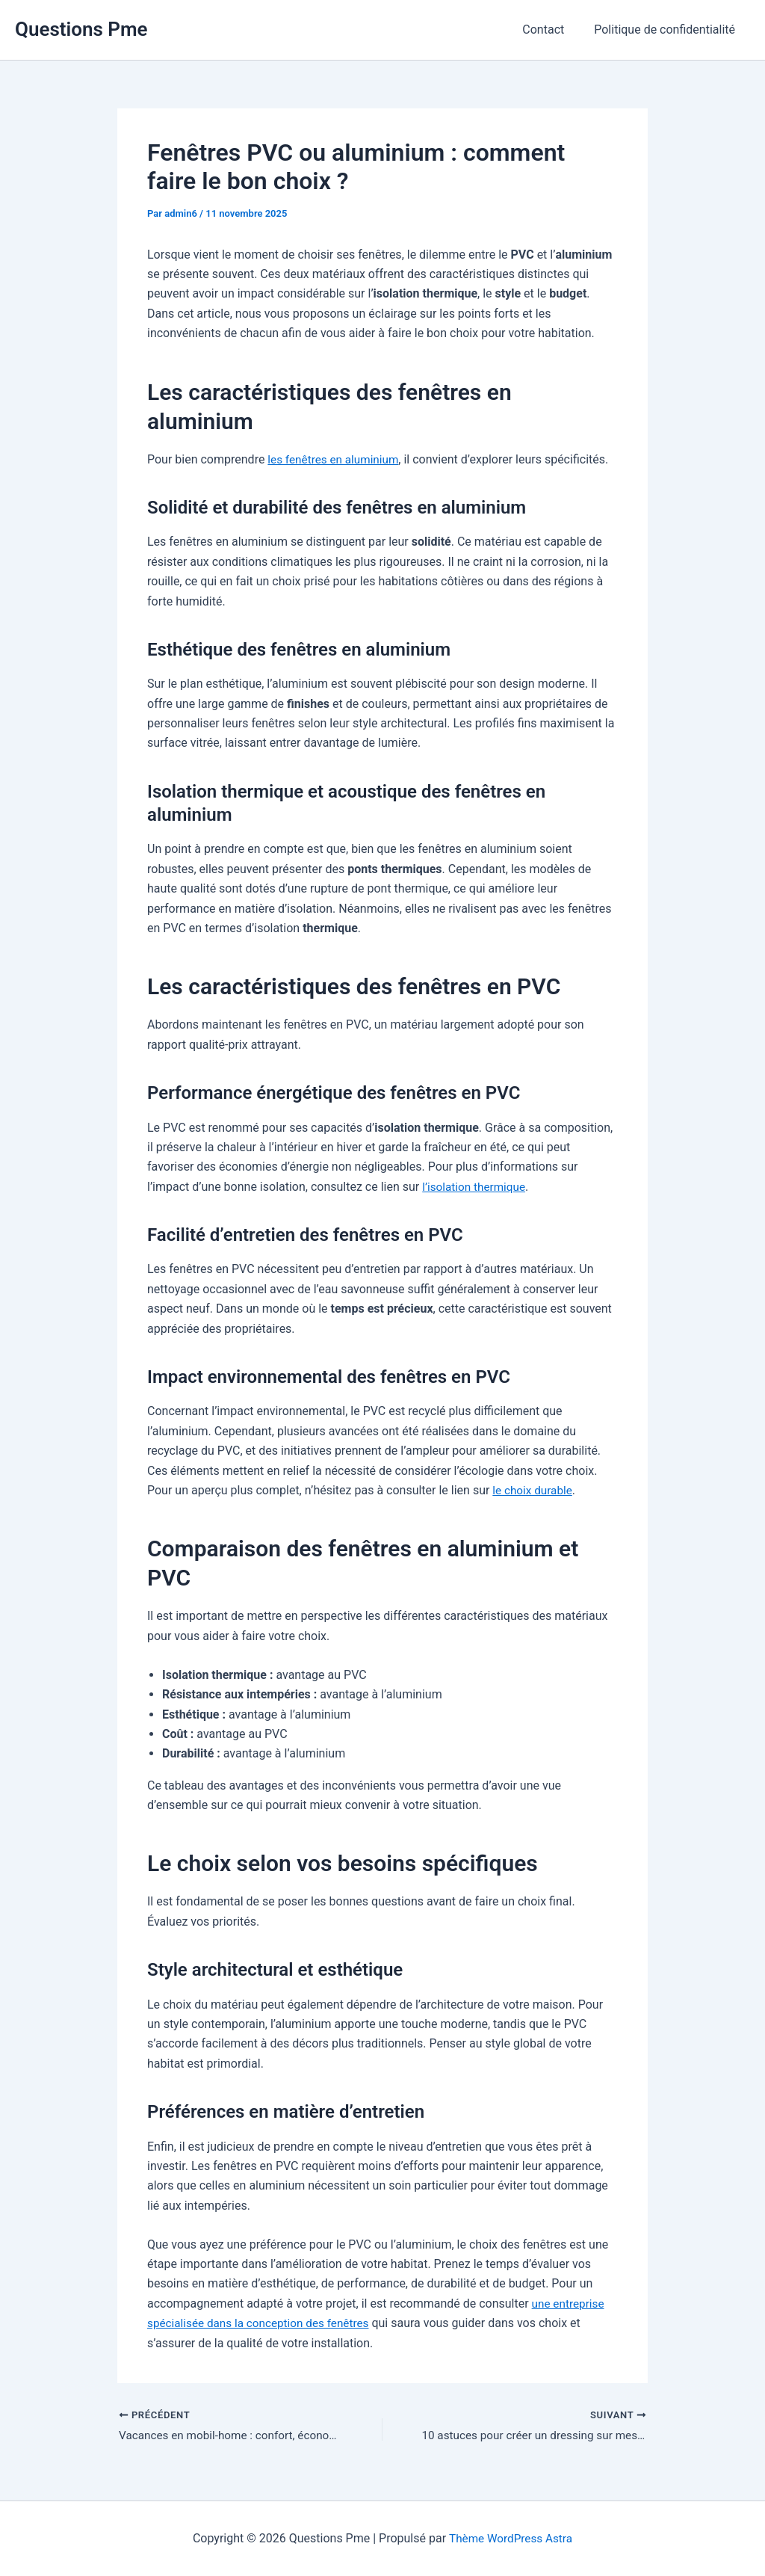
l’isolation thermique (476, 1187)
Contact (552, 29)
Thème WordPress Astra (510, 2538)
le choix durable (533, 1490)
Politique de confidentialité (667, 29)
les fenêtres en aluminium (335, 459)
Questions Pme (81, 29)
